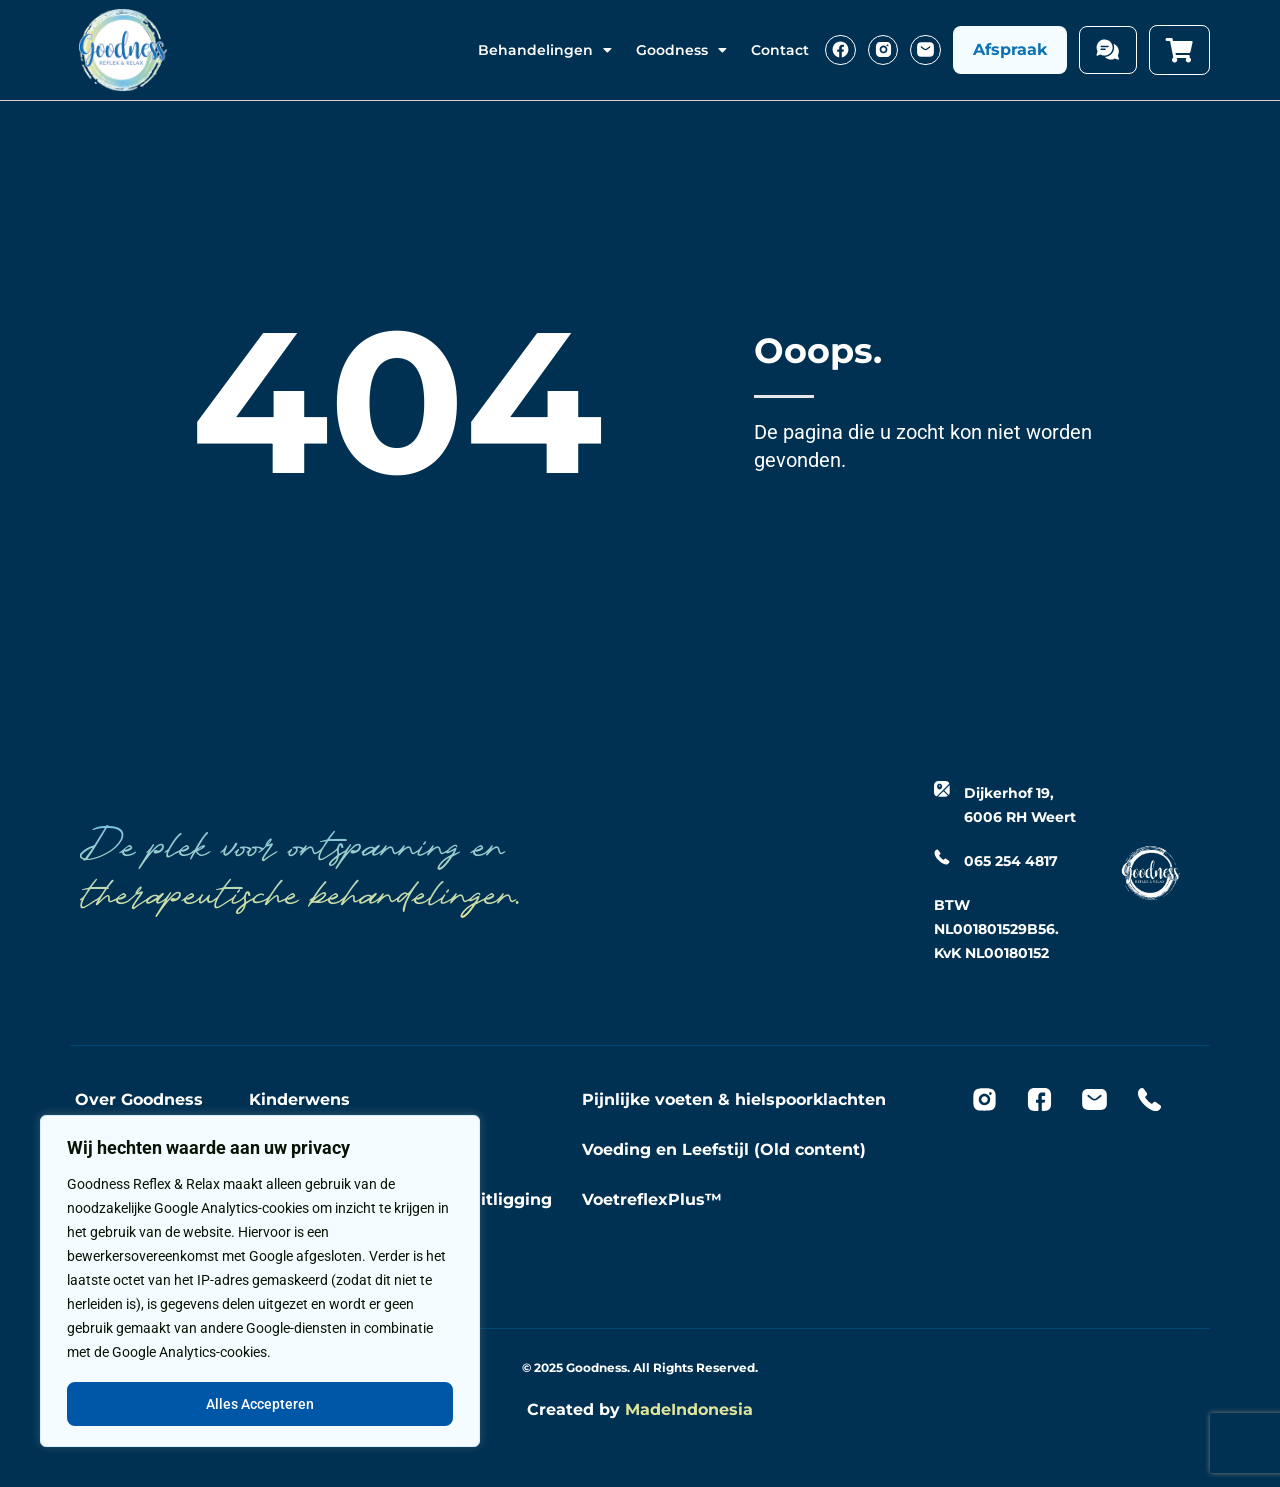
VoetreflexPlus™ (652, 1199)
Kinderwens (299, 1099)
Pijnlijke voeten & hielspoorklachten (734, 1099)
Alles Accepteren (260, 1404)
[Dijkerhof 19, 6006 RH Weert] (942, 789)
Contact (780, 50)
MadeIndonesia (689, 1409)
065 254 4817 (1011, 861)
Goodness (681, 50)
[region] (260, 1282)
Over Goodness (139, 1099)
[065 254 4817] (942, 857)
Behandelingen (545, 50)
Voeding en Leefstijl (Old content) (724, 1149)
